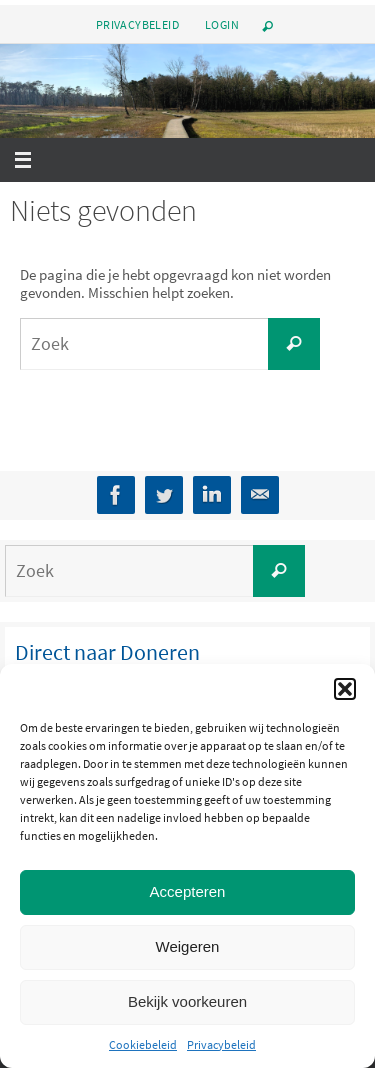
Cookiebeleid (143, 1044)
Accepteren (188, 891)
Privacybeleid (221, 1044)
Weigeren (188, 946)
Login (222, 24)
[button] (345, 689)
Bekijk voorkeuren (187, 1001)
